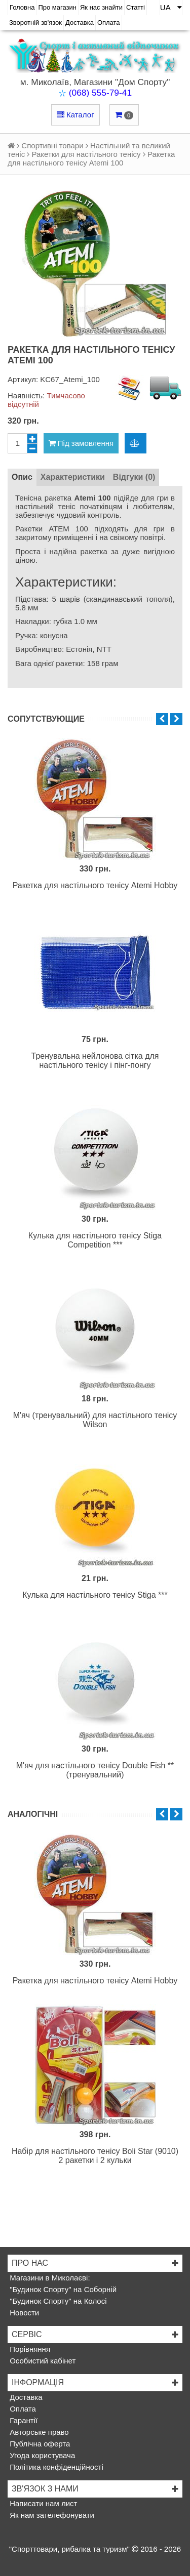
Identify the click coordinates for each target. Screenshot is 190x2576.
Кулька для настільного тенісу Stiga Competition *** (95, 1240)
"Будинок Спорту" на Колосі (57, 2301)
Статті (135, 7)
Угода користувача (41, 2455)
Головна (22, 7)
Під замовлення (81, 443)
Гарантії (22, 2420)
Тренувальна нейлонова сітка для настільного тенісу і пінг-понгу (95, 1060)
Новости (23, 2312)
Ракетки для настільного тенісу (86, 154)
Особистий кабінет (41, 2360)
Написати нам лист (42, 2503)
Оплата (108, 22)
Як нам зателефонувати (51, 2515)
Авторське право (38, 2432)
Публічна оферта (39, 2443)
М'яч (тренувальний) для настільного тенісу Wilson (95, 1420)
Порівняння (29, 2349)
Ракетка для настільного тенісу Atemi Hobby (95, 885)
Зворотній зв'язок (35, 22)
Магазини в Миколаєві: (49, 2277)
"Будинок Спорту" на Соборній (62, 2289)
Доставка (79, 22)
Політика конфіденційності (55, 2467)
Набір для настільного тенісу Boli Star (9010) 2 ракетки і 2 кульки (95, 2156)
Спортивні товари (52, 145)
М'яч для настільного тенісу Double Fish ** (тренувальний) (95, 1770)
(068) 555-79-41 (100, 93)
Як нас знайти (101, 7)
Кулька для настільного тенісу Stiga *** (94, 1595)
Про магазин (57, 7)
